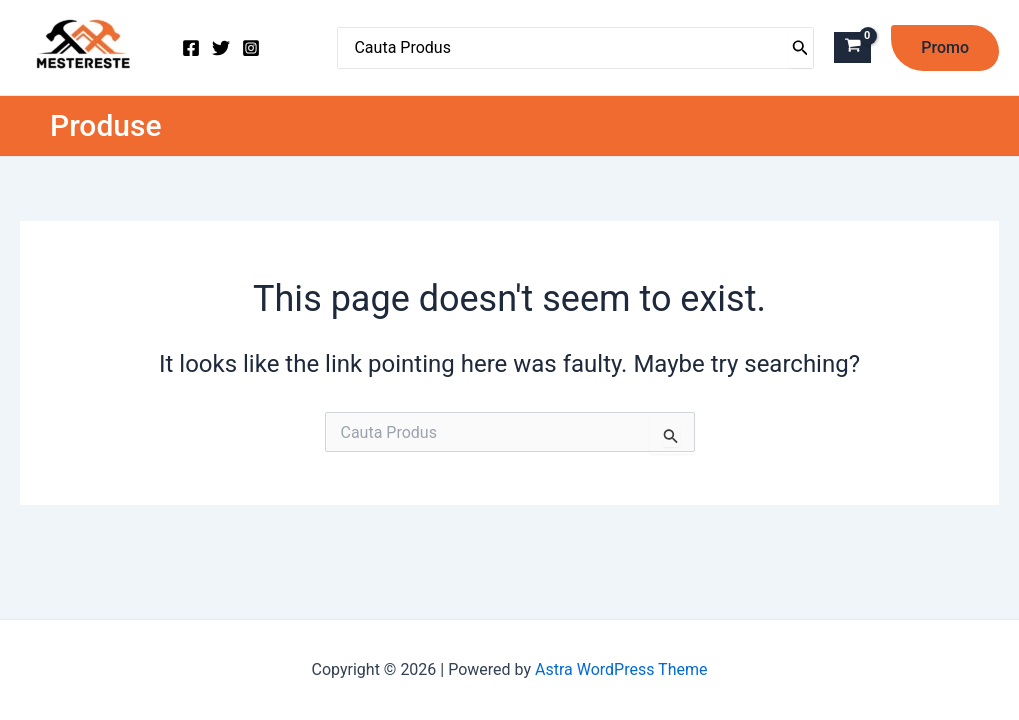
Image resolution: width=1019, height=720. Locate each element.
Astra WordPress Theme (621, 669)
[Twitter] (221, 48)
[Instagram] (251, 48)
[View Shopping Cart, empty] (852, 47)
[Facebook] (191, 48)
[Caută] (800, 48)
